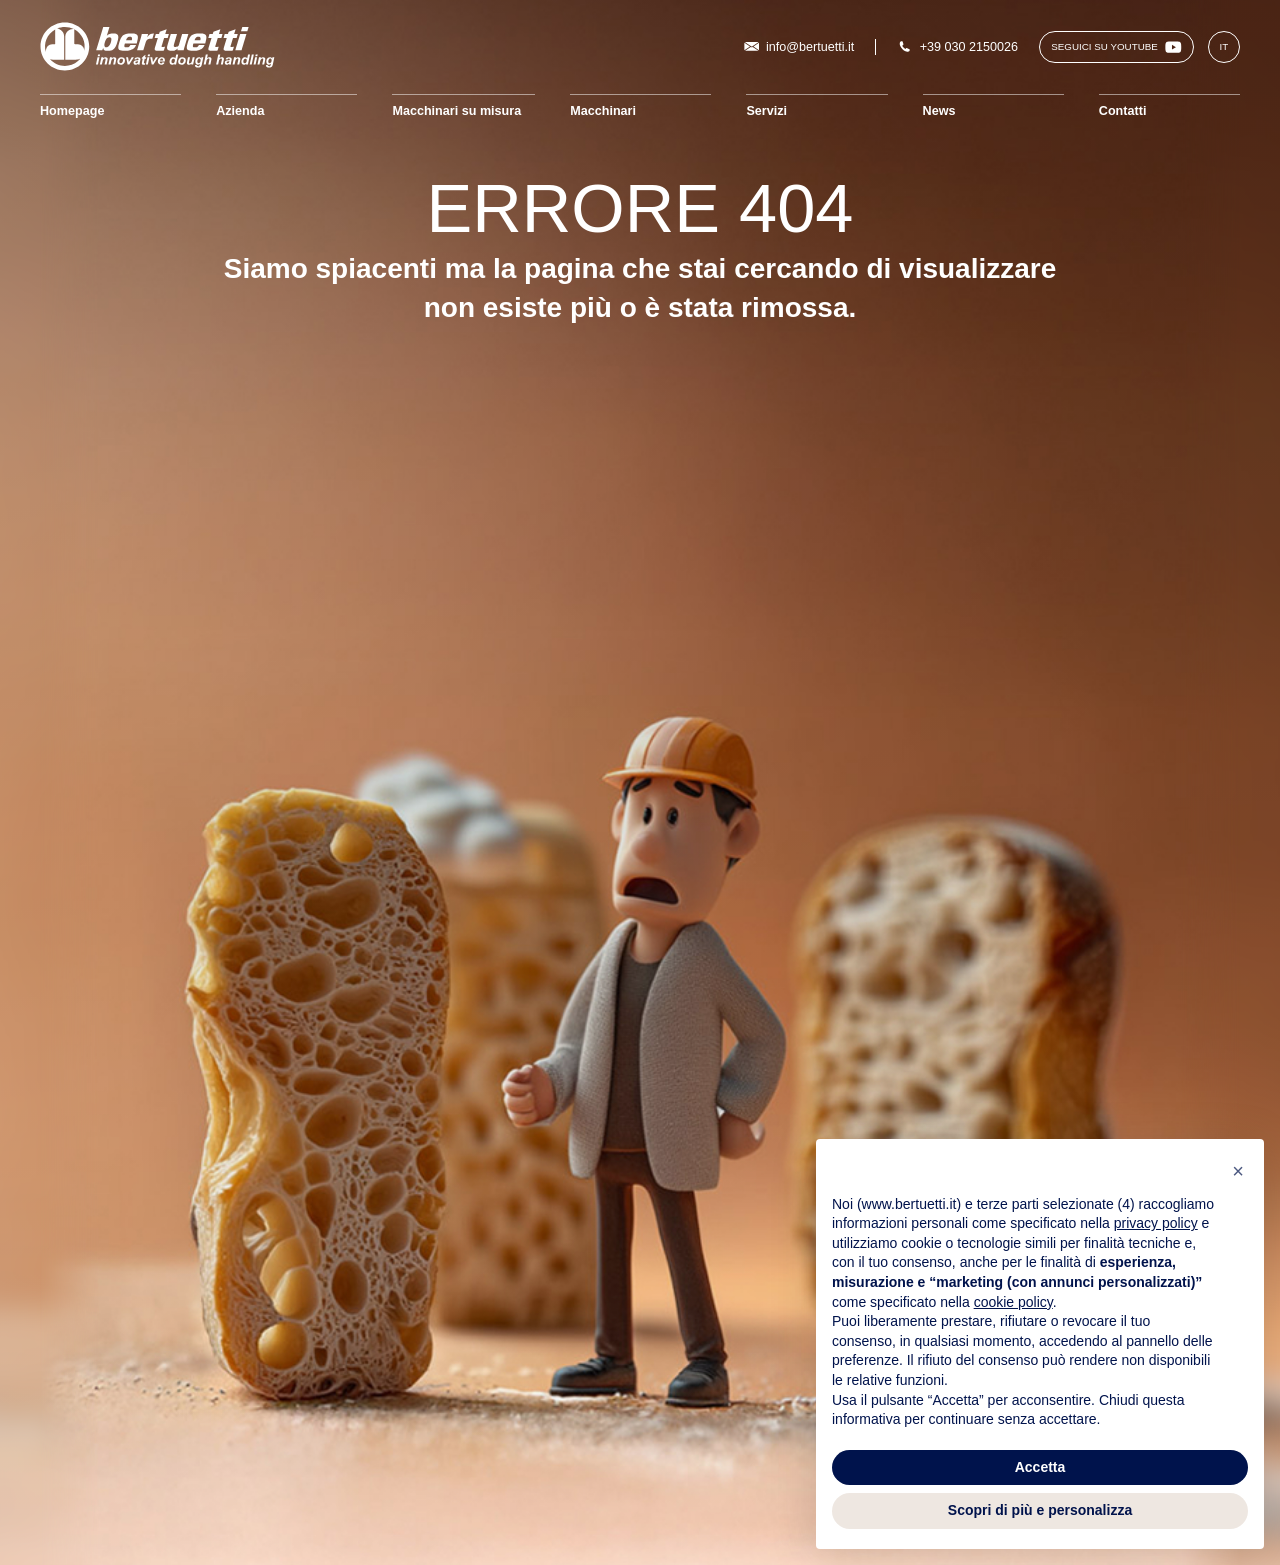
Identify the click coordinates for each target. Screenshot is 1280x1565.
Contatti (1123, 111)
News (939, 111)
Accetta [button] (1040, 1467)
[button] (1238, 1171)
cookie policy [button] (1013, 1302)
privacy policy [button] (1156, 1223)
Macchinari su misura (456, 111)
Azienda (240, 111)
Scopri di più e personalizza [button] (1040, 1510)
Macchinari (603, 111)
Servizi (766, 111)
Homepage (72, 111)
